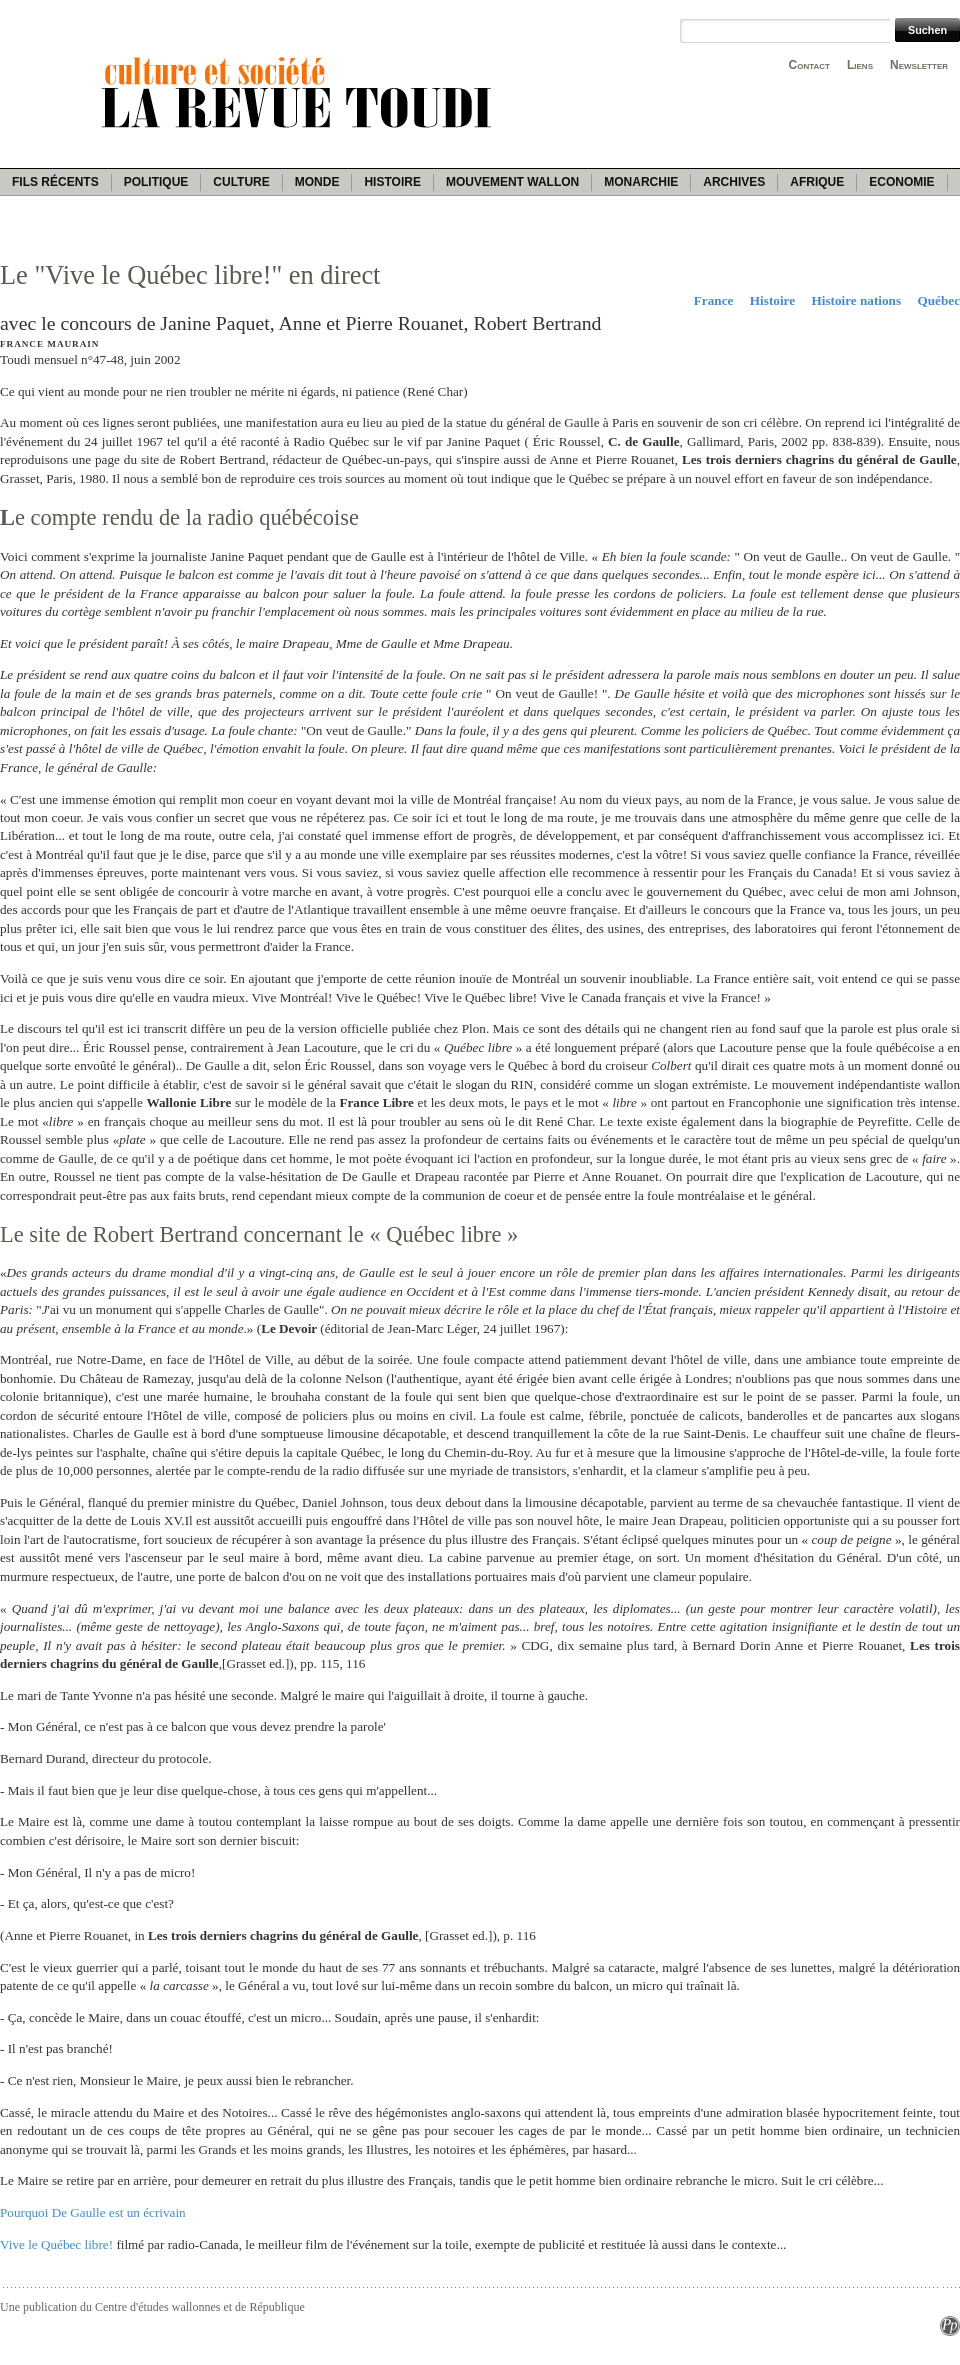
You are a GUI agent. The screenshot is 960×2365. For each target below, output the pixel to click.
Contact (809, 65)
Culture (241, 182)
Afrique (817, 182)
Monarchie (641, 182)
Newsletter (919, 65)
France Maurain (49, 344)
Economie (901, 182)
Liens (860, 65)
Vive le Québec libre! (56, 2244)
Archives (734, 182)
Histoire (392, 182)
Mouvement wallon (512, 182)
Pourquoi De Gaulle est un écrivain (93, 2212)
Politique (156, 182)
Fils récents (55, 182)
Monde (317, 182)
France (714, 300)
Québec (939, 300)
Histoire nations (857, 300)
